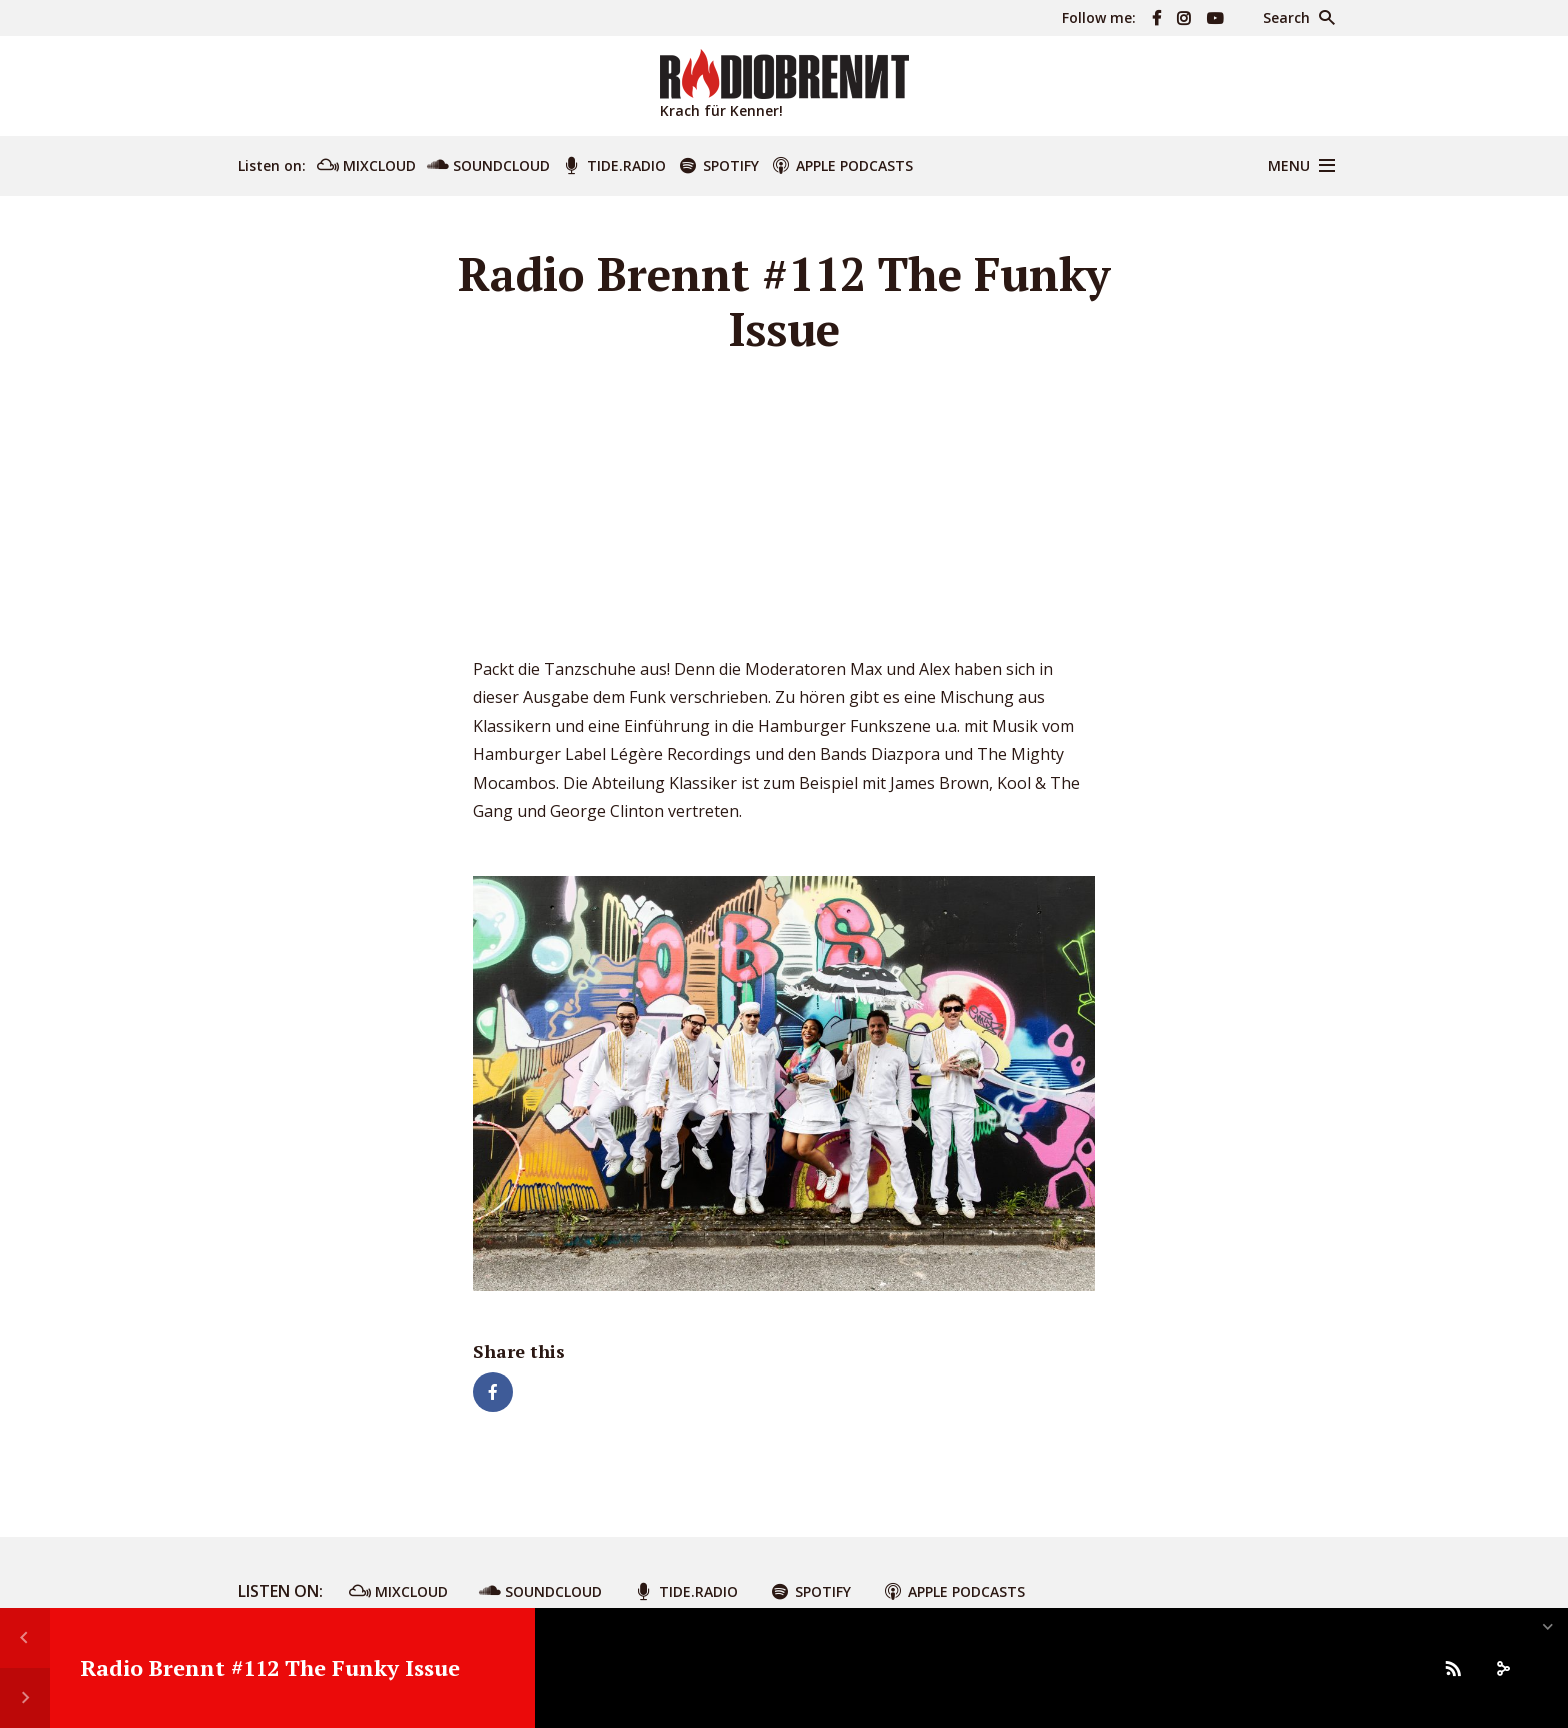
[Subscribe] (1453, 1668)
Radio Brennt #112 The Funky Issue (270, 1667)
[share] (1503, 1668)
